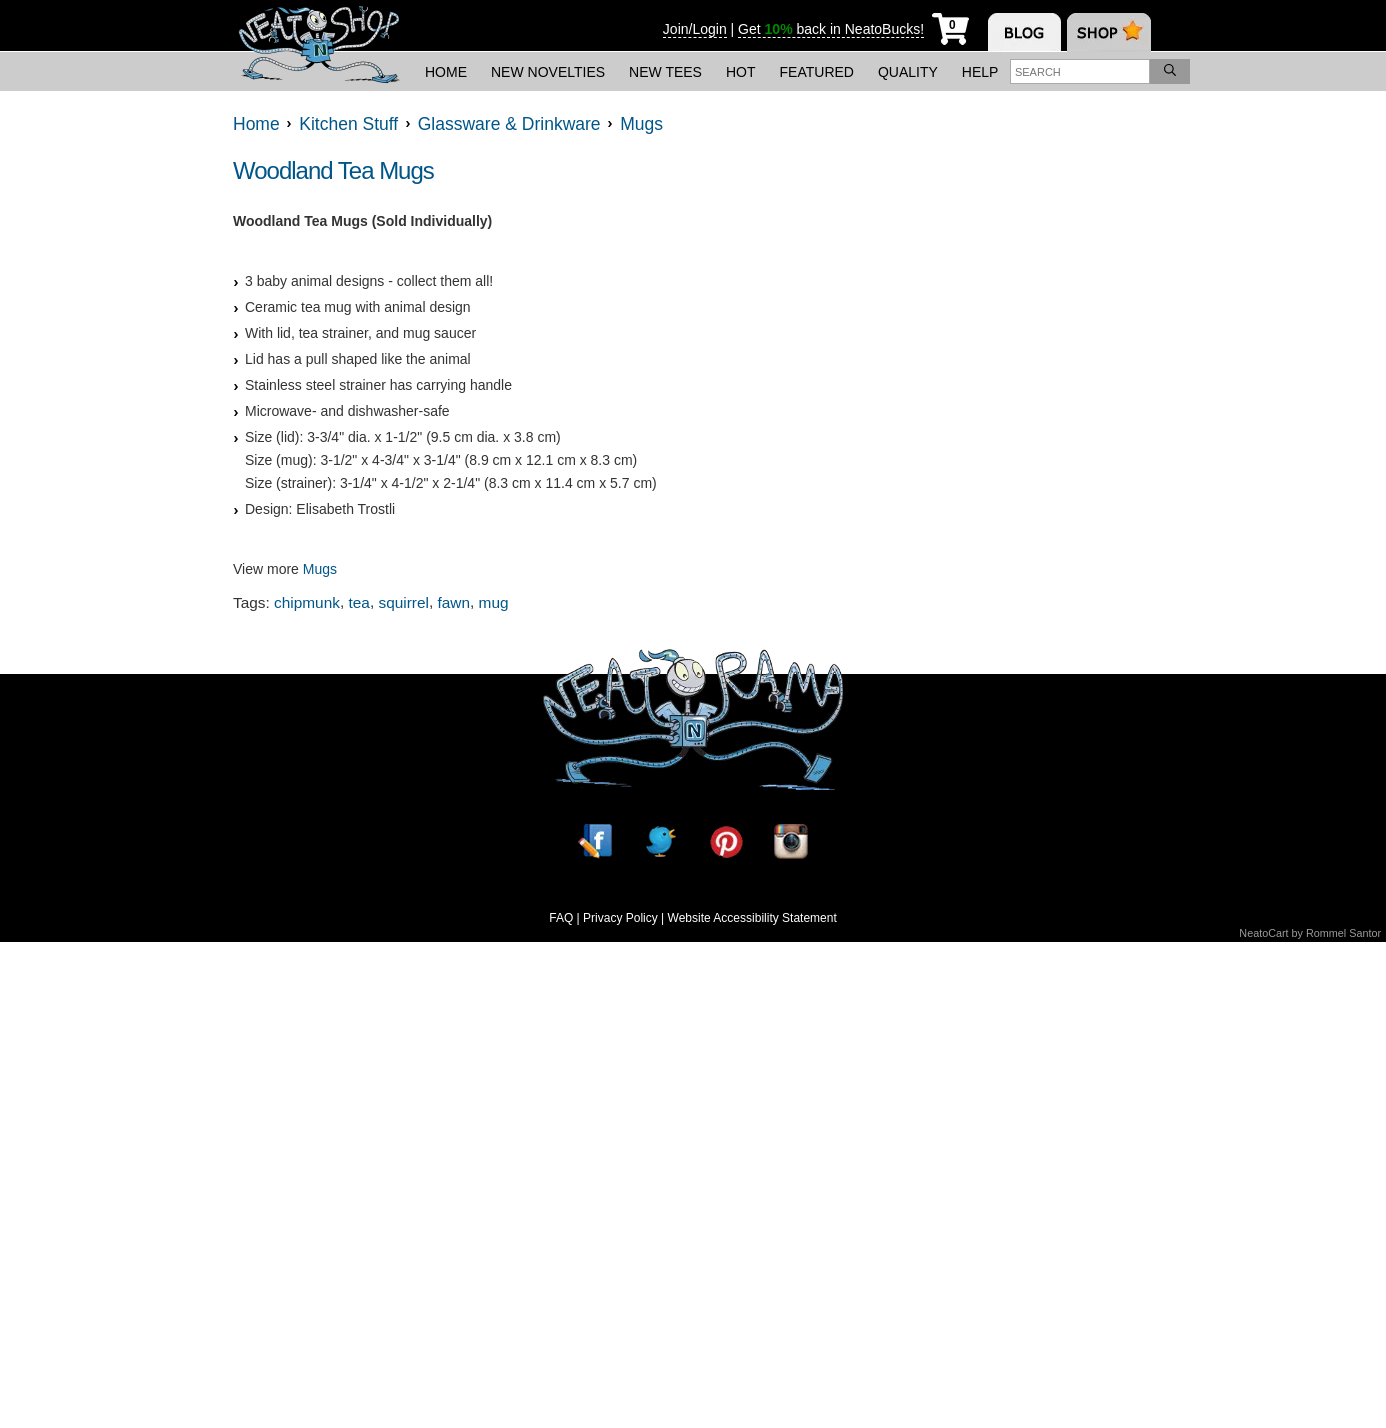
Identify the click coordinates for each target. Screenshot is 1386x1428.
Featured (817, 72)
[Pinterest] (726, 841)
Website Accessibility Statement (752, 918)
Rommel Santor (1343, 933)
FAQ (561, 918)
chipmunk (307, 602)
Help (980, 72)
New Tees (665, 72)
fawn (454, 602)
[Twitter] (660, 841)
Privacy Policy (620, 918)
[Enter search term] (1080, 71)
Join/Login (695, 29)
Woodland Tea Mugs (333, 170)
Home (446, 72)
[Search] (1170, 71)
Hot (741, 72)
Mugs (320, 569)
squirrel (403, 602)
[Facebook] (595, 841)
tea (359, 602)
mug (494, 602)
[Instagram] (791, 841)
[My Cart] (950, 25)
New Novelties (548, 72)
